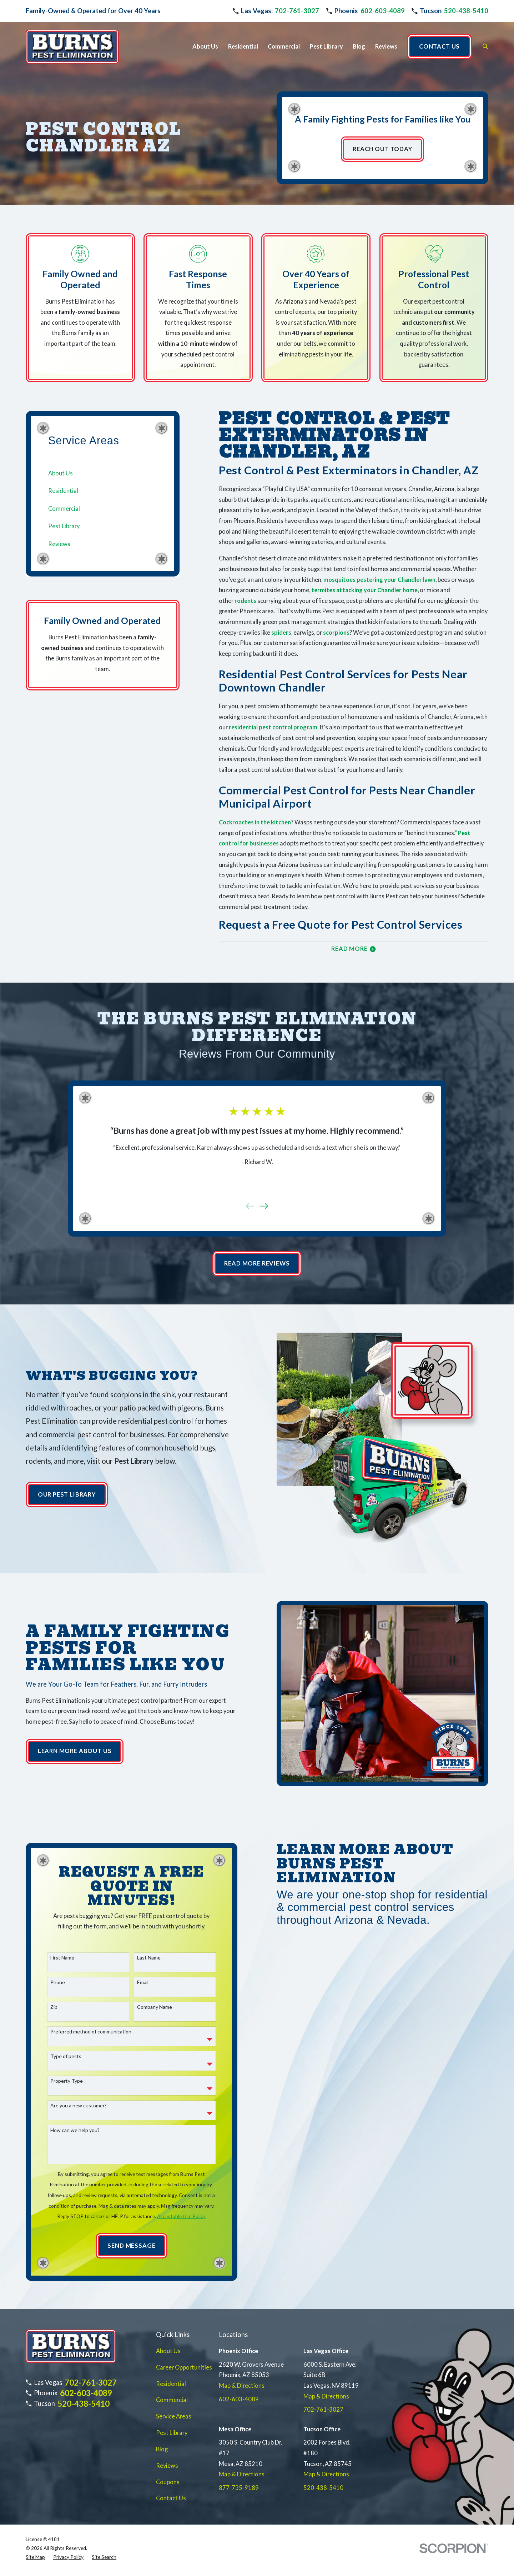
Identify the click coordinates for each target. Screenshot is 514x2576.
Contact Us (171, 2498)
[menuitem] (102, 473)
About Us (168, 2351)
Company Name (162, 2007)
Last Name (157, 1958)
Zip (62, 2007)
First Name (70, 1958)
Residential (171, 2383)
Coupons (168, 2482)
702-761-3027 (297, 11)
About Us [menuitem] (205, 46)
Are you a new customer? (87, 2105)
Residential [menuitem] (243, 46)
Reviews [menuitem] (386, 46)
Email (151, 1982)
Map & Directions (241, 2385)
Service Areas (173, 2416)
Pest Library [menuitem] (326, 46)
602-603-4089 (383, 11)
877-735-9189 (239, 2487)
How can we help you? (83, 2130)
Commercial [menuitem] (284, 46)
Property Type (75, 2081)
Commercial (172, 2399)
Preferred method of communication (99, 2032)
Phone (66, 1982)
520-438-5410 (466, 11)
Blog (162, 2449)
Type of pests (74, 2056)
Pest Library (171, 2432)
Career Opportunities (184, 2367)
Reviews (167, 2465)
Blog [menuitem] (359, 46)
